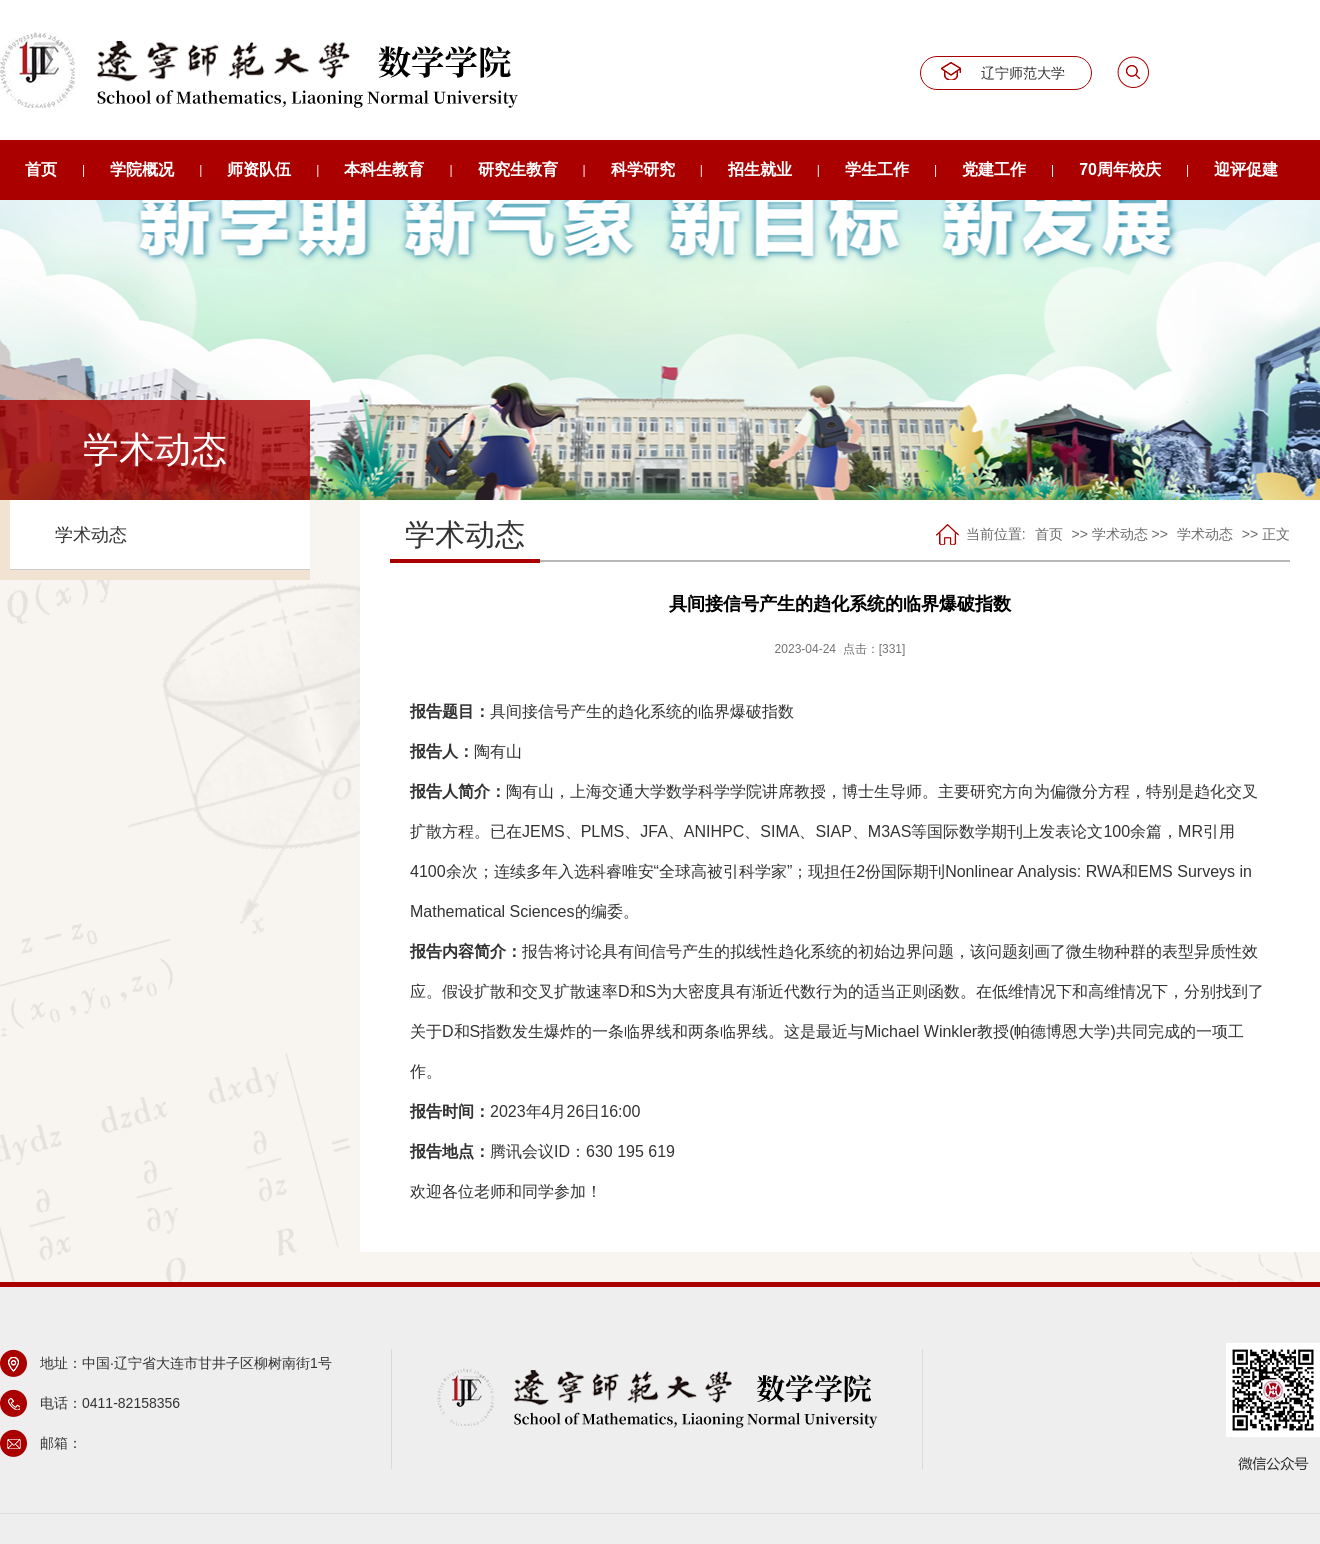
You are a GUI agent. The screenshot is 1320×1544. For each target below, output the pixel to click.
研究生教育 (518, 169)
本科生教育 (384, 169)
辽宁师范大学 (1023, 73)
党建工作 (994, 169)
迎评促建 (1246, 169)
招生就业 (760, 169)
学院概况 (142, 169)
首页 (41, 169)
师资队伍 (259, 169)
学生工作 (877, 169)
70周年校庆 (1120, 169)
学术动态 (91, 535)
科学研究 (643, 169)
